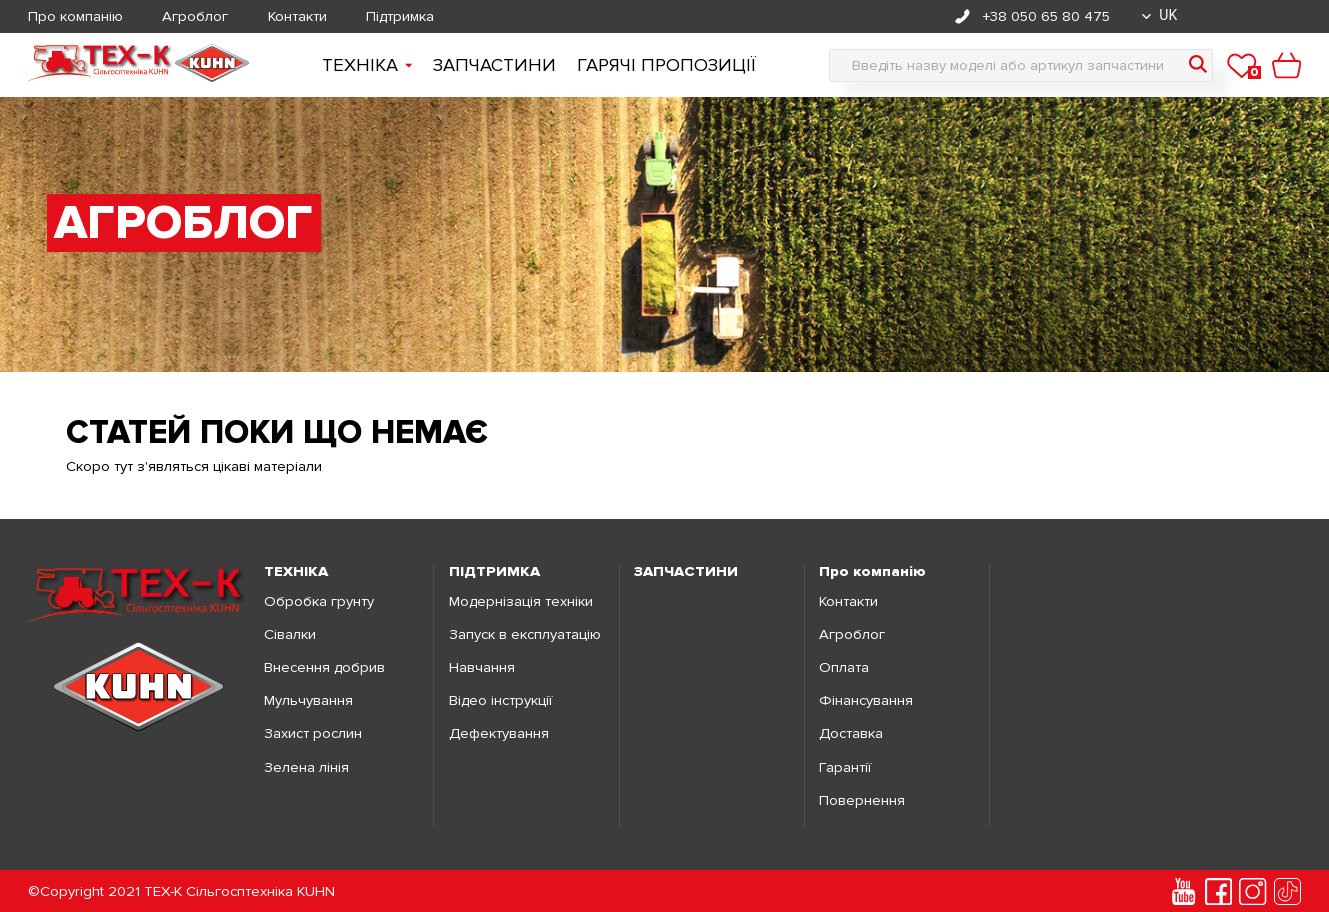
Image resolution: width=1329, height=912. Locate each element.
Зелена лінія (306, 767)
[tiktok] (1287, 891)
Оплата (844, 667)
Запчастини (494, 65)
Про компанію (75, 16)
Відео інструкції (500, 700)
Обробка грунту (319, 601)
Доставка (851, 733)
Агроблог (195, 16)
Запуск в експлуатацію (525, 634)
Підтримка (400, 16)
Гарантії (845, 767)
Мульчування (308, 700)
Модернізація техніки (521, 601)
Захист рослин (313, 733)
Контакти (297, 16)
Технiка (367, 65)
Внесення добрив (324, 667)
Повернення (862, 800)
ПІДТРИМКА (494, 571)
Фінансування (866, 700)
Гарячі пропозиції (666, 65)
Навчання (482, 667)
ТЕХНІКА (296, 571)
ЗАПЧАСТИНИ (686, 571)
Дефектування (499, 733)
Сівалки (290, 634)
